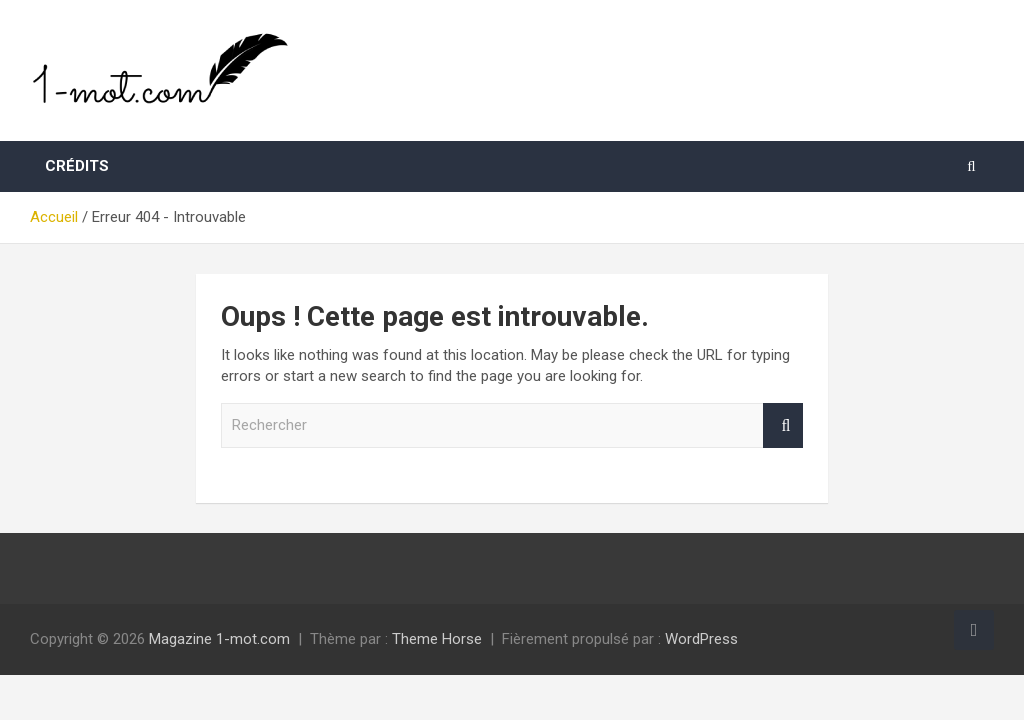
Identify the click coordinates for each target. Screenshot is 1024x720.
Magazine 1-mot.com (219, 639)
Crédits (77, 166)
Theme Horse (437, 639)
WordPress (701, 639)
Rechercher (783, 425)
